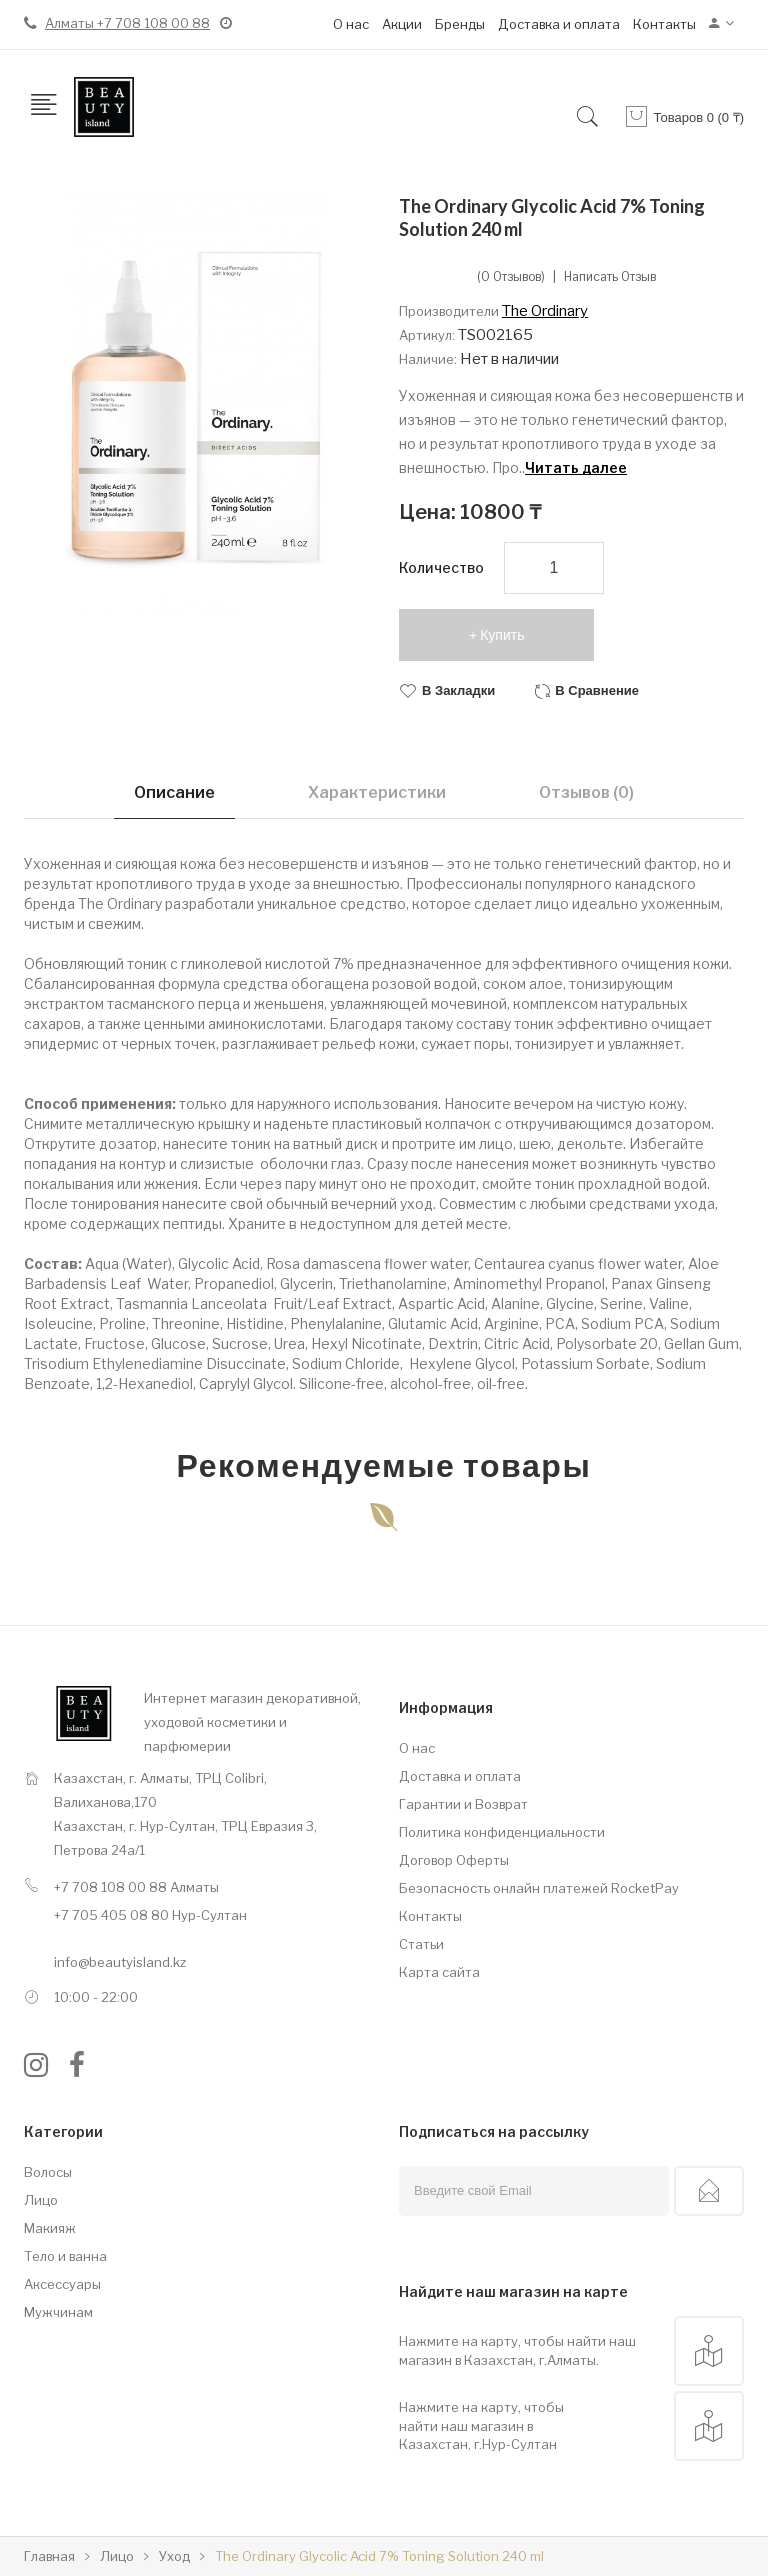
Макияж (50, 2228)
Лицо (41, 2200)
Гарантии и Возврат (463, 1804)
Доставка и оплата (559, 24)
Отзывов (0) (586, 792)
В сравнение (597, 690)
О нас (351, 24)
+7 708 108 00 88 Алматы (136, 1887)
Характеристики (377, 792)
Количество (441, 567)
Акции (402, 24)
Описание (174, 792)
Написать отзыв (610, 277)
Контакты (664, 24)
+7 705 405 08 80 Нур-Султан (150, 1915)
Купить (502, 635)
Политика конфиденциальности (502, 1832)
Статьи (421, 1944)
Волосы (48, 2172)
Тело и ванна (65, 2256)
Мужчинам (58, 2312)
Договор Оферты (454, 1860)
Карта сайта (439, 1972)
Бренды (460, 24)
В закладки (458, 690)
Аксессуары (62, 2284)
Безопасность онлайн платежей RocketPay (539, 1888)
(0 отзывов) (511, 277)
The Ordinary (545, 311)
